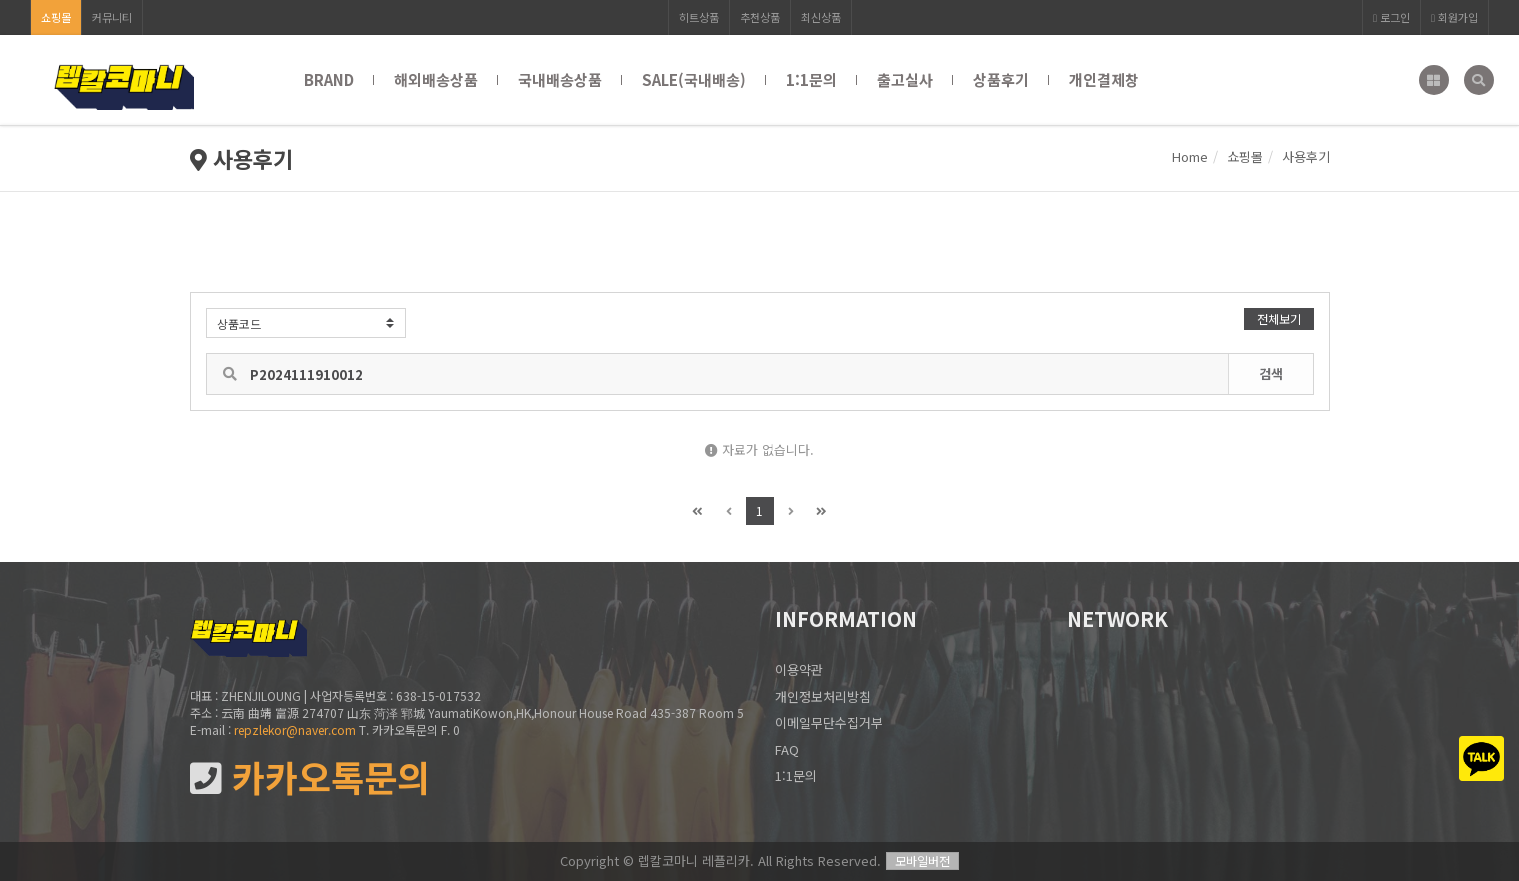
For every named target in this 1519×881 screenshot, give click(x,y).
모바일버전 (922, 860)
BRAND (329, 79)
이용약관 (799, 669)
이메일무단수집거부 (829, 722)
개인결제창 (1104, 79)
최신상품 (821, 17)
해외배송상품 (436, 79)
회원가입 (1454, 17)
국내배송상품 (560, 79)
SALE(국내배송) (694, 79)
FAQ (787, 749)
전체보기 (1279, 318)
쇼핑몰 (56, 17)
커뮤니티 (112, 17)
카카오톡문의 (310, 777)
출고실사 (905, 79)
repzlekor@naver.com (295, 729)
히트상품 (699, 17)
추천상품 (760, 17)
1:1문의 (811, 79)
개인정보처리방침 (823, 696)
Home (1190, 156)
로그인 (1391, 17)
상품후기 (1001, 79)
